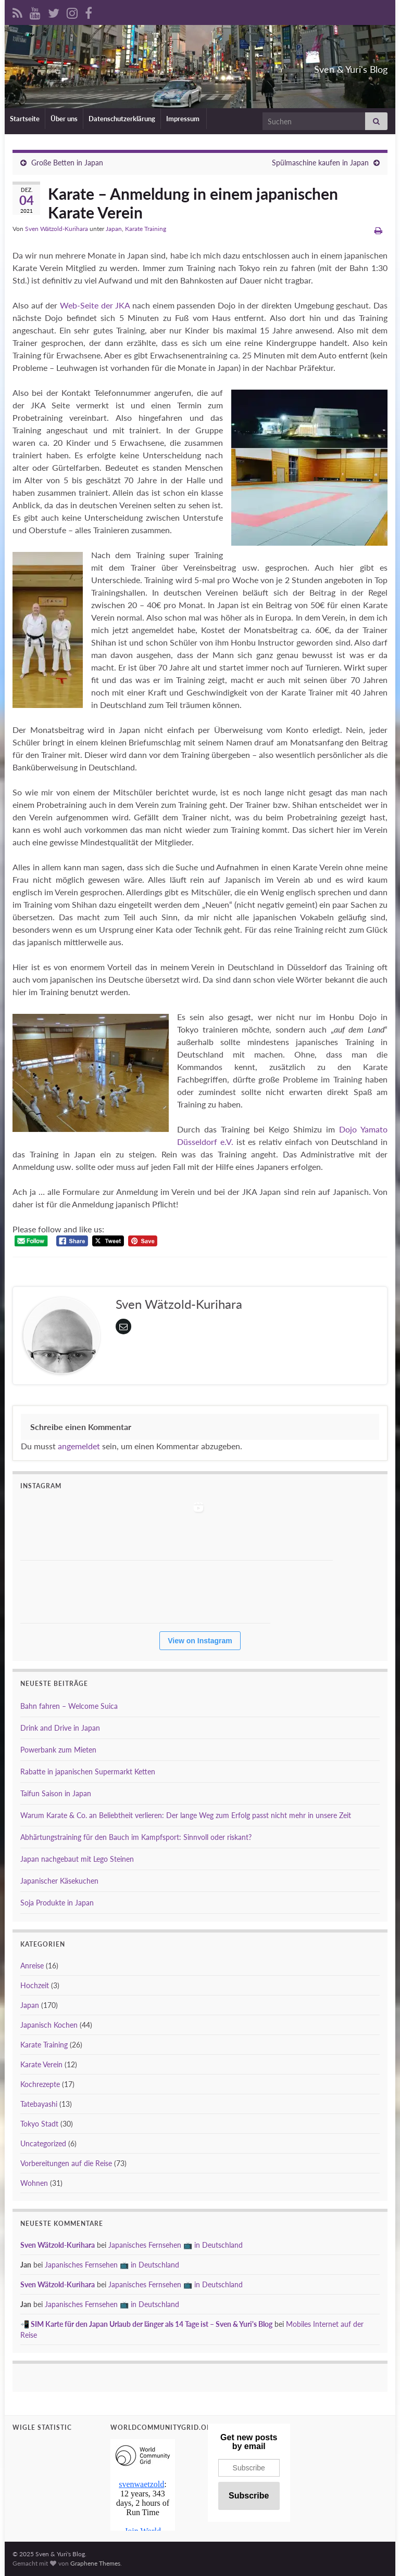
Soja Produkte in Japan (57, 1902)
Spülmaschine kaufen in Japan (320, 162)
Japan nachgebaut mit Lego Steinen (77, 1858)
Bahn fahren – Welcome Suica (69, 1706)
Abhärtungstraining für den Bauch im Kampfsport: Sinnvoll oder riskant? (136, 1837)
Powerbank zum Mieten (58, 1749)
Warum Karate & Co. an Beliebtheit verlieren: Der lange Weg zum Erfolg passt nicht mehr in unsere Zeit (185, 1815)
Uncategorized (43, 2143)
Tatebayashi (38, 2104)
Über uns (64, 118)
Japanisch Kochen (49, 2024)
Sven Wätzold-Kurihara (56, 229)
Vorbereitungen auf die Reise (66, 2163)
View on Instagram (200, 1641)
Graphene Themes (95, 2563)
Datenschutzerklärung (122, 118)
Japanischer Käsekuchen (59, 1880)
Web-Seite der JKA (95, 305)
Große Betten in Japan (67, 162)
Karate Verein (41, 2064)
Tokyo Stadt (39, 2123)
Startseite (25, 118)
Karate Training (145, 229)
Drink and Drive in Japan (60, 1727)
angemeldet (79, 1446)
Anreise (32, 1965)
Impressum (183, 118)
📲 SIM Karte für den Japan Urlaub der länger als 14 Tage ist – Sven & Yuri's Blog (146, 2324)
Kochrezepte (40, 2084)
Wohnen (34, 2183)
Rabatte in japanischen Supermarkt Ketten (87, 1771)
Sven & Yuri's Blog (326, 66)
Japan (114, 229)
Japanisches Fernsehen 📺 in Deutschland (175, 2244)
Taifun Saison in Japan (55, 1793)
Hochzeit (34, 1985)
